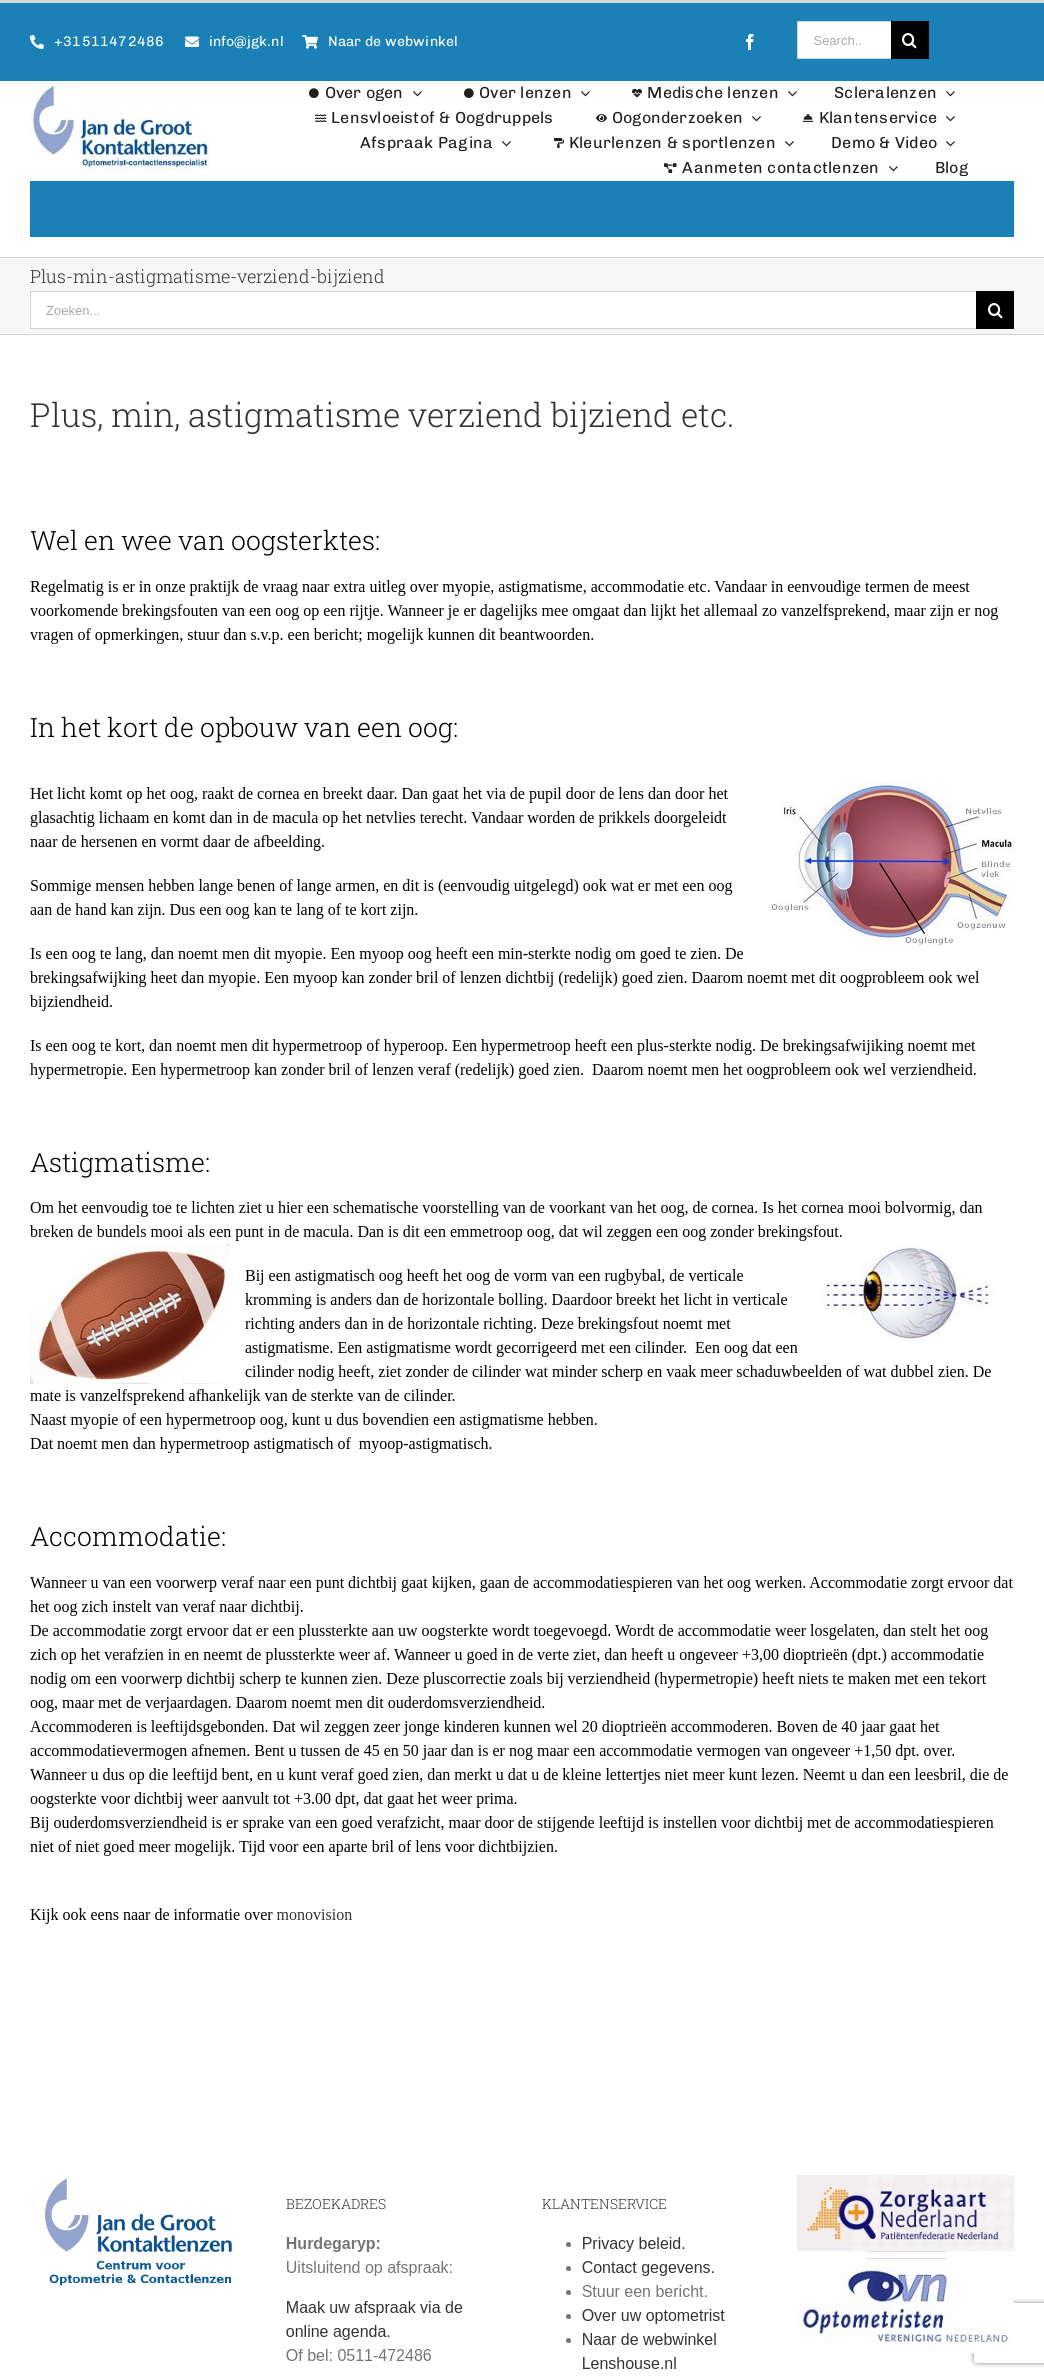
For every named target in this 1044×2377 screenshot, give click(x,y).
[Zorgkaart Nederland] (905, 2190)
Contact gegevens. (648, 2275)
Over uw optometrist (653, 2323)
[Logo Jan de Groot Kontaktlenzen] (120, 89)
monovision (315, 1922)
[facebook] (750, 42)
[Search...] (843, 40)
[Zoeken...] (503, 310)
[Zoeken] (910, 40)
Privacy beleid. (634, 2251)
